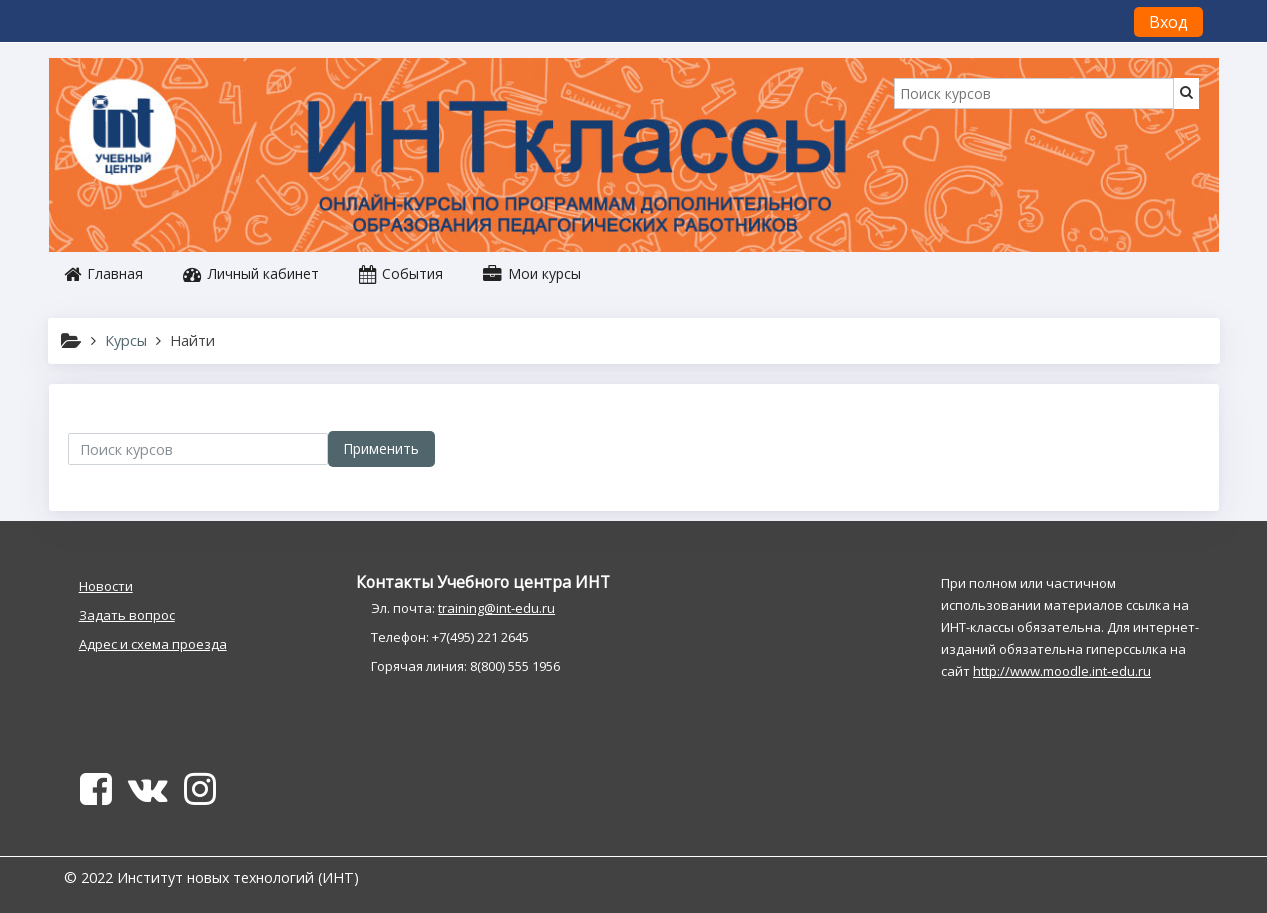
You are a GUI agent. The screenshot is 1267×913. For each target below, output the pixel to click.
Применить (381, 448)
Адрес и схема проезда (153, 644)
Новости (106, 586)
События (401, 273)
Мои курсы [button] (532, 273)
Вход (1168, 22)
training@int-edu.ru (496, 608)
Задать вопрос (127, 615)
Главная (103, 273)
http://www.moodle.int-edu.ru (1062, 671)
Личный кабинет (251, 273)
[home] (126, 134)
